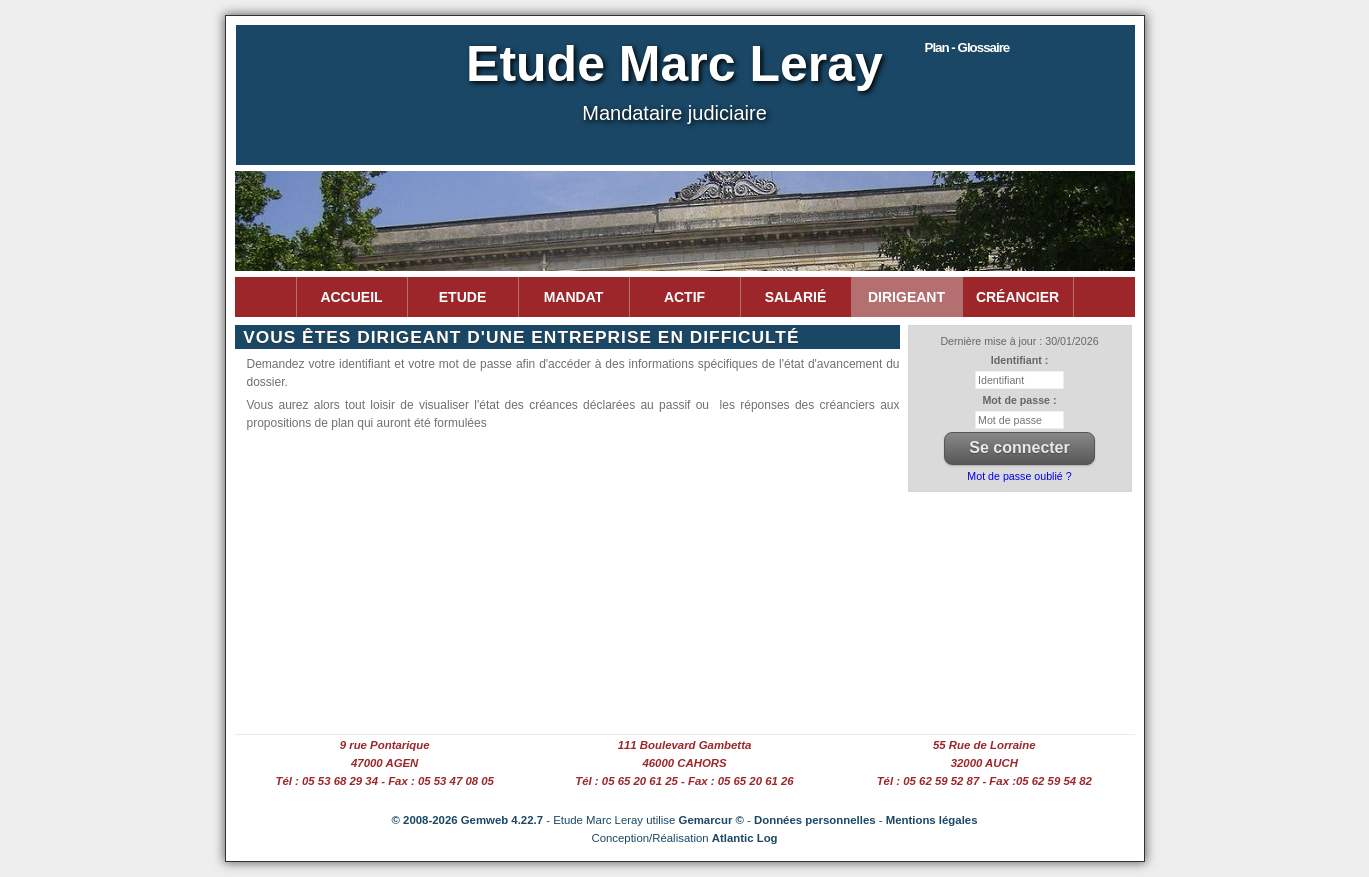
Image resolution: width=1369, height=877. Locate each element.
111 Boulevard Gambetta (685, 745)
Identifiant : (1019, 360)
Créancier (1017, 297)
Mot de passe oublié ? (1019, 476)
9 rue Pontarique (385, 745)
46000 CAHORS (684, 763)
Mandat (574, 297)
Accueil (351, 297)
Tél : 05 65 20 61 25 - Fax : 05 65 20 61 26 (684, 781)
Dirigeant (906, 297)
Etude (462, 297)
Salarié (795, 297)
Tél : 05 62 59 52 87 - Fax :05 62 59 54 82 (984, 781)
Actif (684, 297)
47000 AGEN (384, 763)
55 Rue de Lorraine (984, 745)
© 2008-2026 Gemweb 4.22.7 (468, 820)
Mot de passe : (1019, 400)
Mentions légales (932, 820)
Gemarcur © (711, 820)
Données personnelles (815, 820)
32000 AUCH (984, 763)
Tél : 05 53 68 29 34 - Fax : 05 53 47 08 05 (384, 781)
